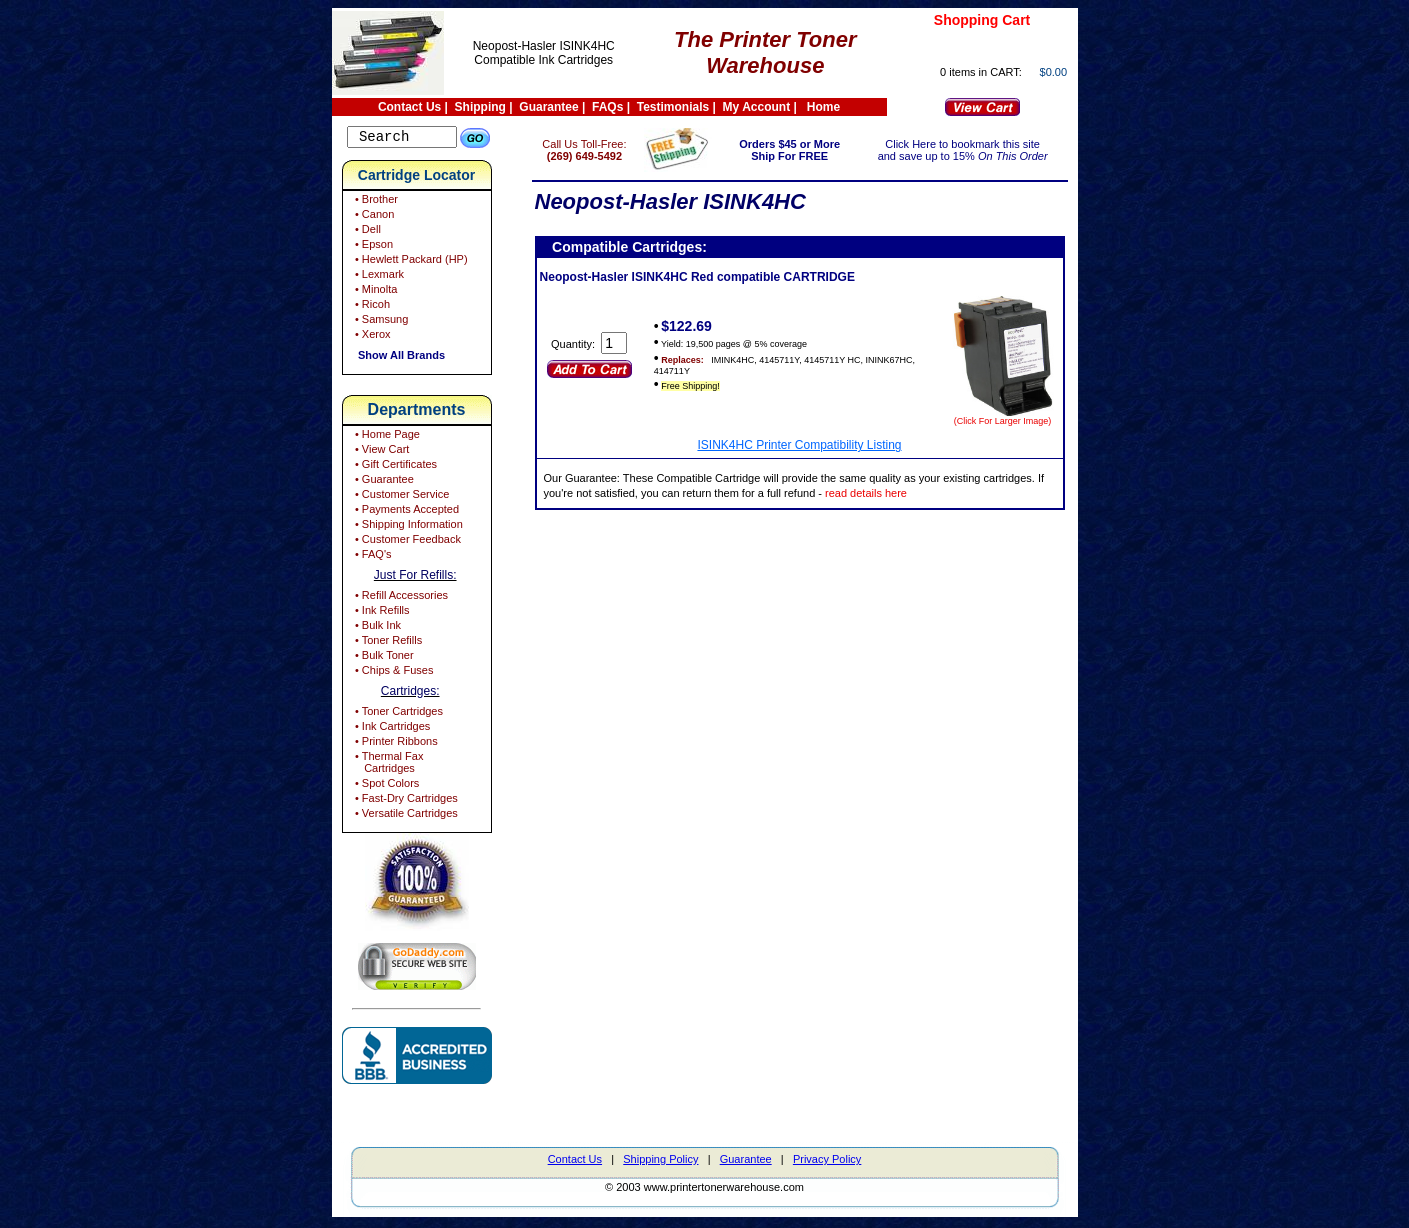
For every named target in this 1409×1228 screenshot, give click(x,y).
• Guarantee (383, 482)
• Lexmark (378, 277)
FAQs (607, 107)
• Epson (372, 247)
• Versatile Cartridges (405, 816)
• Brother (375, 202)
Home (823, 107)
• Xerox (371, 337)
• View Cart (380, 452)
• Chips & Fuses (393, 673)
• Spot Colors (385, 786)
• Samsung (380, 322)
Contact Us (409, 107)
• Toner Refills (387, 643)
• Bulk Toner (383, 658)
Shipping (480, 107)
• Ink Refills (381, 613)
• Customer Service (400, 497)
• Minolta (374, 292)
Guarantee (548, 107)
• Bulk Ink (376, 628)
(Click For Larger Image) (1003, 421)
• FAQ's (372, 557)
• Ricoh (371, 307)
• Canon (373, 217)
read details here (958, 493)
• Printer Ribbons (395, 744)
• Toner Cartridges (397, 714)
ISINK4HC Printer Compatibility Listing (814, 445)
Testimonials (673, 107)
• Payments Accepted (405, 512)
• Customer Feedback (406, 542)
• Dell (366, 232)
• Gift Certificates (394, 467)
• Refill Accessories (400, 598)
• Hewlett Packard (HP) (410, 262)
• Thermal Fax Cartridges (388, 765)
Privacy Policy (827, 1162)
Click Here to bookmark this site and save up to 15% (968, 150)
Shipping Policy (660, 1162)
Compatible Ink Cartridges (543, 60)
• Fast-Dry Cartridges (405, 801)
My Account (757, 107)
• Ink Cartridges (391, 729)
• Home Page (386, 437)
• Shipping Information (407, 527)
